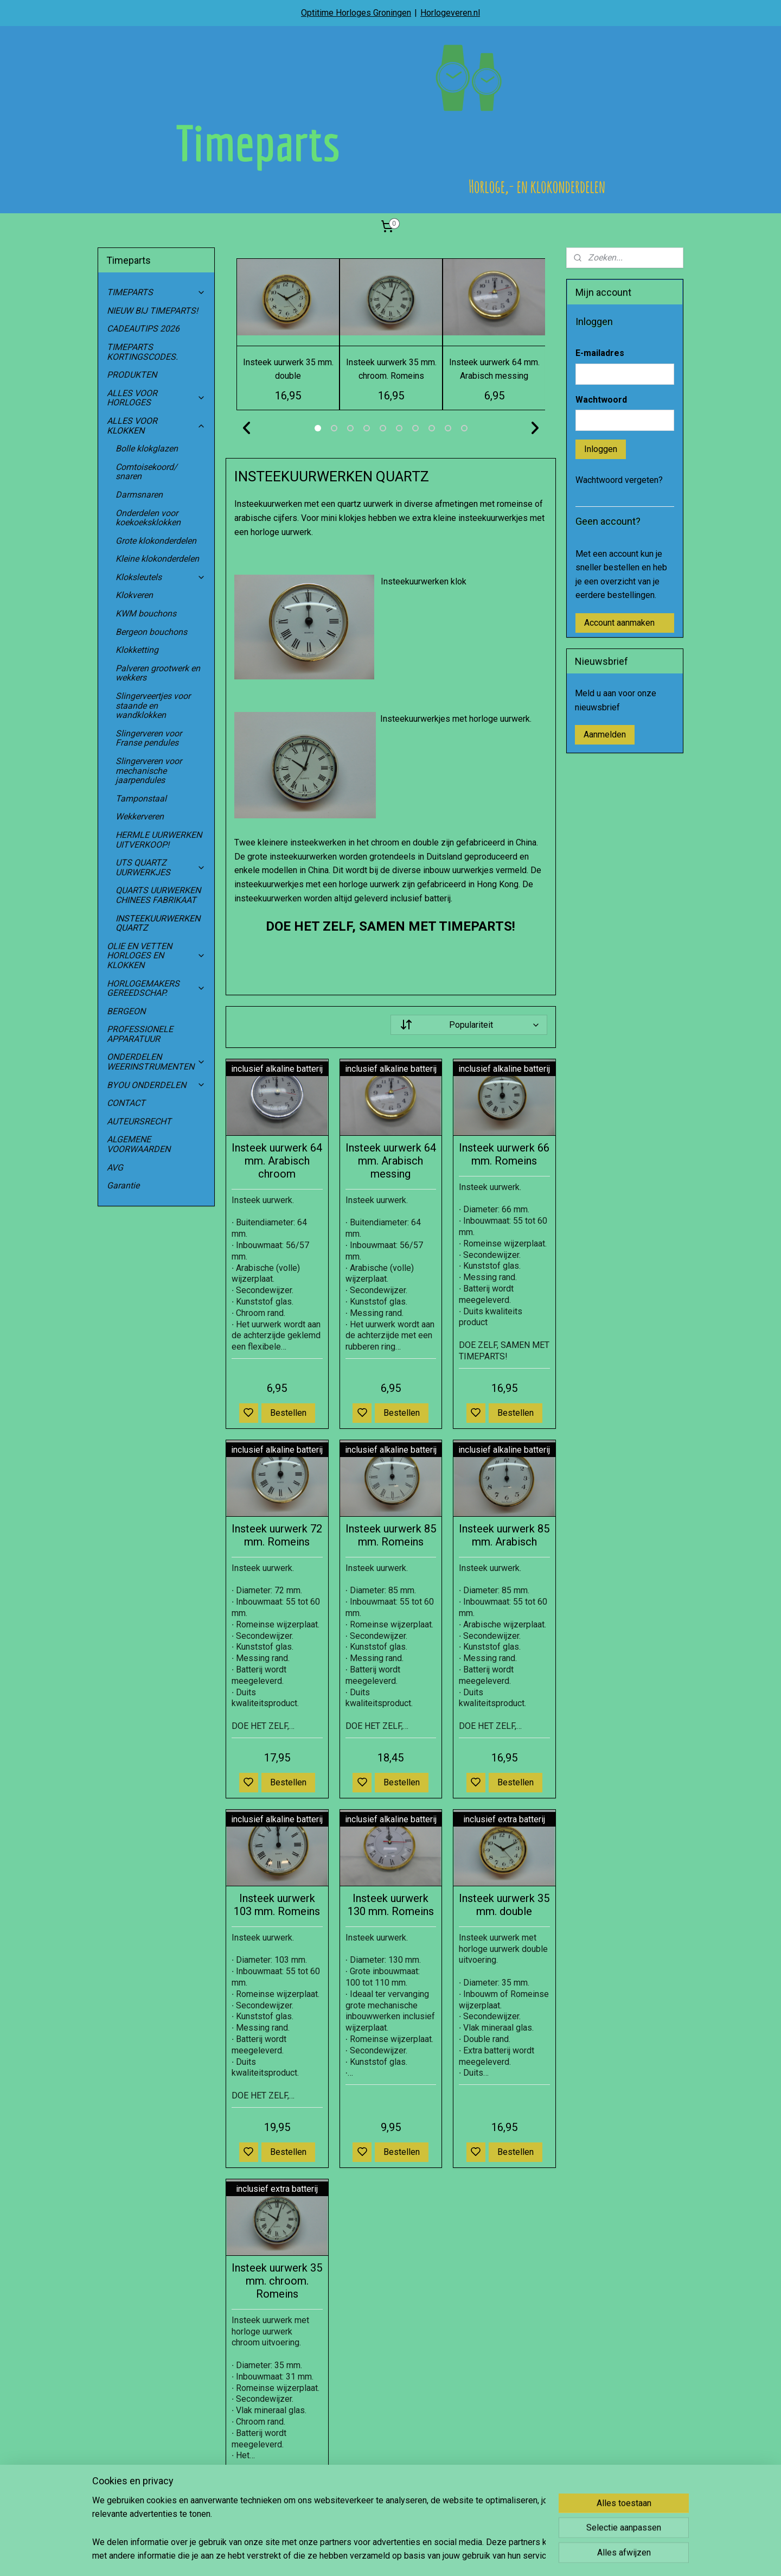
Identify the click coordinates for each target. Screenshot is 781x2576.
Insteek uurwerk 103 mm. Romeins (277, 1905)
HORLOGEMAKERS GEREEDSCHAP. (156, 988)
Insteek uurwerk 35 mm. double (504, 1905)
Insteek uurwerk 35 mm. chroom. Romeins (277, 2280)
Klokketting (137, 650)
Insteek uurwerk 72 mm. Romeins (277, 1535)
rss (441, 2556)
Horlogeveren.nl (450, 13)
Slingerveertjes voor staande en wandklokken (153, 705)
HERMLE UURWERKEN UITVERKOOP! (159, 840)
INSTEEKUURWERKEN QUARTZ (158, 923)
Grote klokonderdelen (156, 541)
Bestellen (288, 1413)
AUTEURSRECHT (139, 1121)
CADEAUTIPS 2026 (143, 328)
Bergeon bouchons (151, 632)
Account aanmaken (619, 623)
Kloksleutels (161, 577)
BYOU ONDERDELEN (156, 1085)
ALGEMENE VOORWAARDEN (138, 1144)
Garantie (123, 1185)
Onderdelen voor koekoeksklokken (148, 518)
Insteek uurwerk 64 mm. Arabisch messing (390, 1160)
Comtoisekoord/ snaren (146, 472)
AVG (115, 1167)
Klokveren (134, 595)
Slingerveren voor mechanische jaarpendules (149, 770)
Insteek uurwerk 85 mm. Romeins (390, 1535)
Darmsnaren (139, 494)
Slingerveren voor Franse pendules (149, 738)
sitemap (420, 2556)
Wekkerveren (140, 816)
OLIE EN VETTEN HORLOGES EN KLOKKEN (156, 955)
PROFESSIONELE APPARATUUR (140, 1034)
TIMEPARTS (156, 292)
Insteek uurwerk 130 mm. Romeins (390, 1905)
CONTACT (126, 1103)
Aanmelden (605, 734)
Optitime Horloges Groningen (356, 13)
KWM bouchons (146, 613)
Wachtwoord (601, 400)
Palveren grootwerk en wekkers (158, 673)
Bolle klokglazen (147, 448)
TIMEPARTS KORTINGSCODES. (142, 352)
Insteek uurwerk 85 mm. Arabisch (504, 1535)
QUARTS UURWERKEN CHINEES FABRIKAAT (158, 895)
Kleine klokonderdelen (157, 559)
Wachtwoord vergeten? (619, 480)
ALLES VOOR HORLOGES (156, 398)
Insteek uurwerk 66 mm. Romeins (504, 1154)
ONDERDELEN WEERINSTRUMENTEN (156, 1062)
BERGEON (126, 1011)
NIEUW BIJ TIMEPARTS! (152, 311)
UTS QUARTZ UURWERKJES (161, 867)
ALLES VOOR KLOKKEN (156, 426)
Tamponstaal (141, 798)
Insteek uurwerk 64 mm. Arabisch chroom (277, 1160)
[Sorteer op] (468, 1024)
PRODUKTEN (132, 375)
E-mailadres (599, 353)
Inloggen (600, 449)
